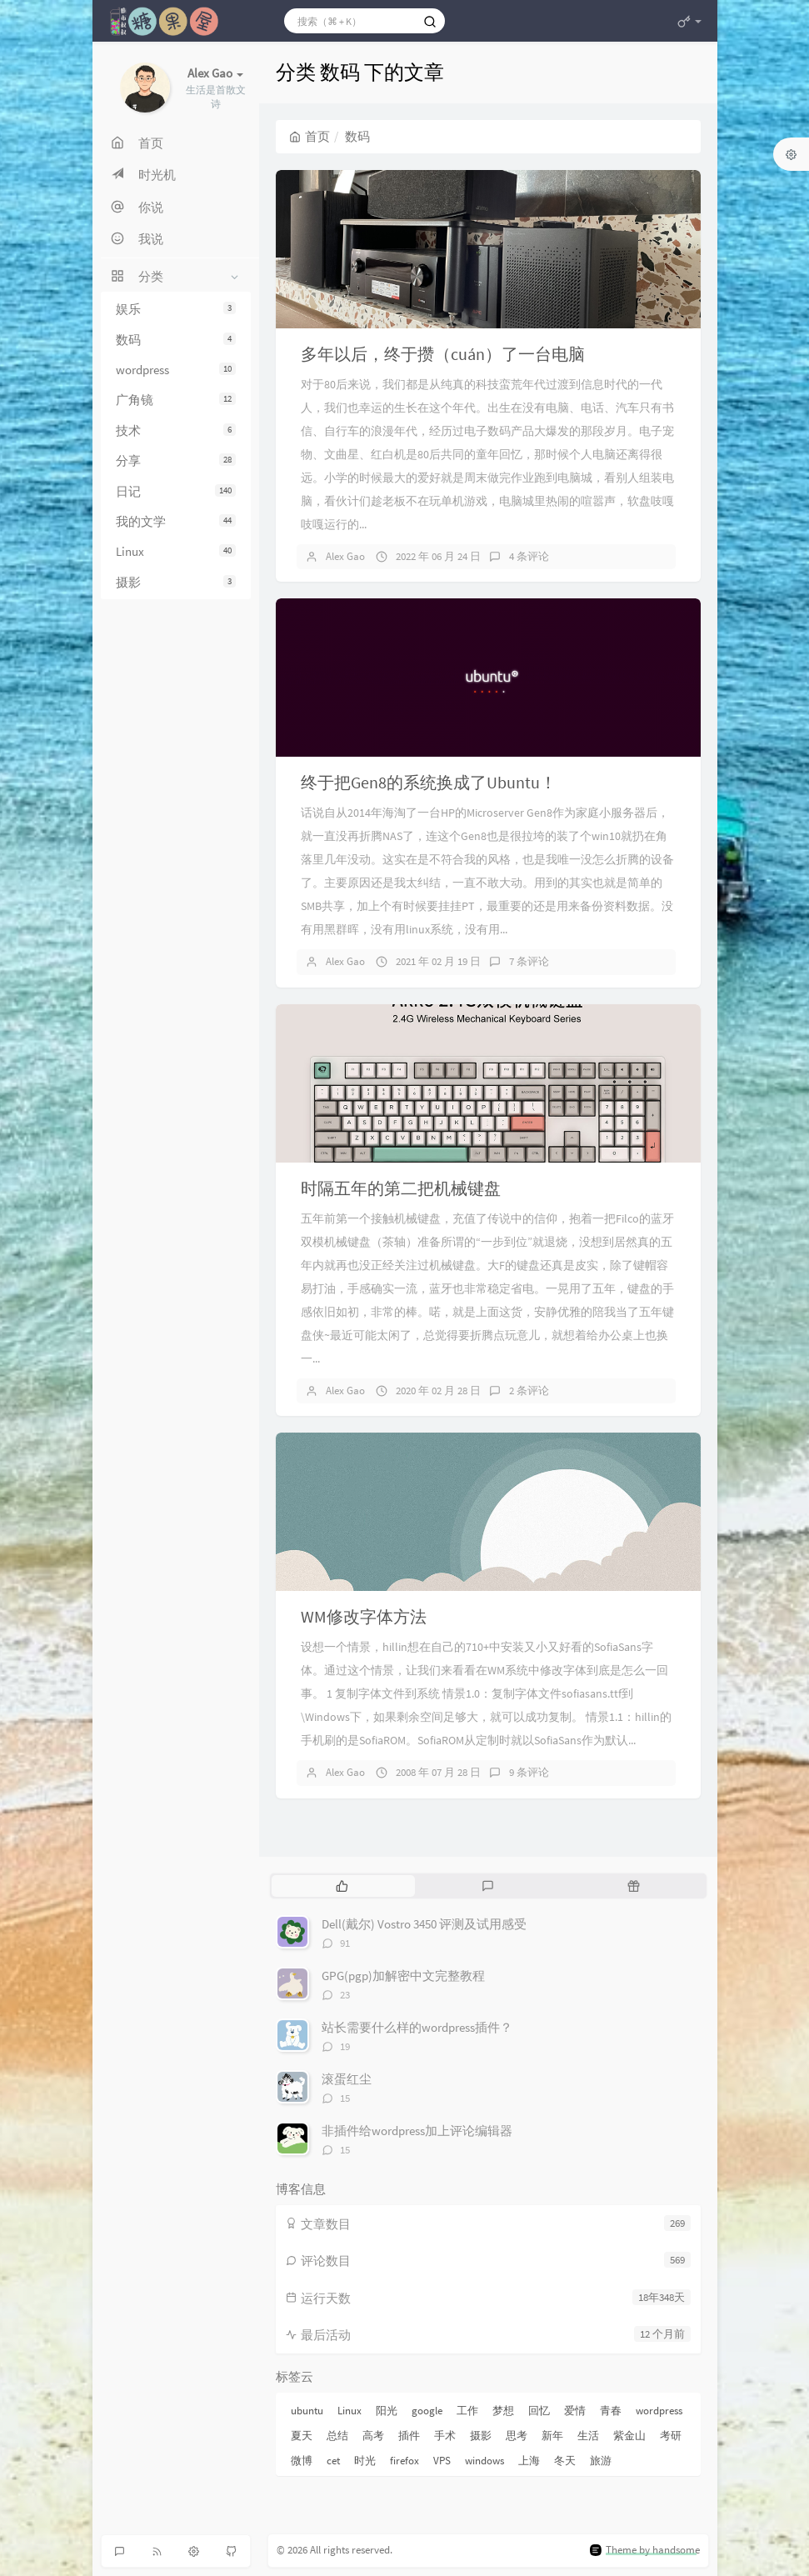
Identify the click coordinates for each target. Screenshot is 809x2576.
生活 (588, 2435)
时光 (365, 2460)
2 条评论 (529, 1390)
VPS (442, 2460)
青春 (611, 2410)
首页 (309, 136)
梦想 (503, 2410)
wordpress (176, 370)
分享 (176, 460)
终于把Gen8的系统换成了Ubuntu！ (429, 782)
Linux (176, 551)
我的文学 (176, 521)
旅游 (601, 2460)
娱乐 (176, 309)
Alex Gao (345, 556)
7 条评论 (529, 961)
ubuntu (307, 2410)
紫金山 (629, 2435)
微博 (301, 2460)
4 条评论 (529, 556)
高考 (373, 2435)
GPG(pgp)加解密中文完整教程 (403, 1975)
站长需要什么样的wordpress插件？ (417, 2027)
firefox (404, 2460)
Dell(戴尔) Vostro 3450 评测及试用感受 (424, 1924)
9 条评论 (529, 1772)
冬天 (565, 2460)
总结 (337, 2435)
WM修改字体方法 (364, 1616)
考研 (671, 2435)
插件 (409, 2435)
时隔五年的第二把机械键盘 (401, 1188)
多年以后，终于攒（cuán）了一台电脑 (443, 353)
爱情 (575, 2410)
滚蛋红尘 (347, 2079)
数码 (176, 340)
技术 (176, 430)
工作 (467, 2410)
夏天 (301, 2435)
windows (484, 2460)
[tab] (343, 1885)
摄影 (176, 582)
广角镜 (176, 400)
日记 (176, 491)
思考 (516, 2435)
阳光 (386, 2410)
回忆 (539, 2410)
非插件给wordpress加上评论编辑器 (417, 2130)
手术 (445, 2435)
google (427, 2410)
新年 (552, 2435)
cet (333, 2460)
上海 (529, 2460)
